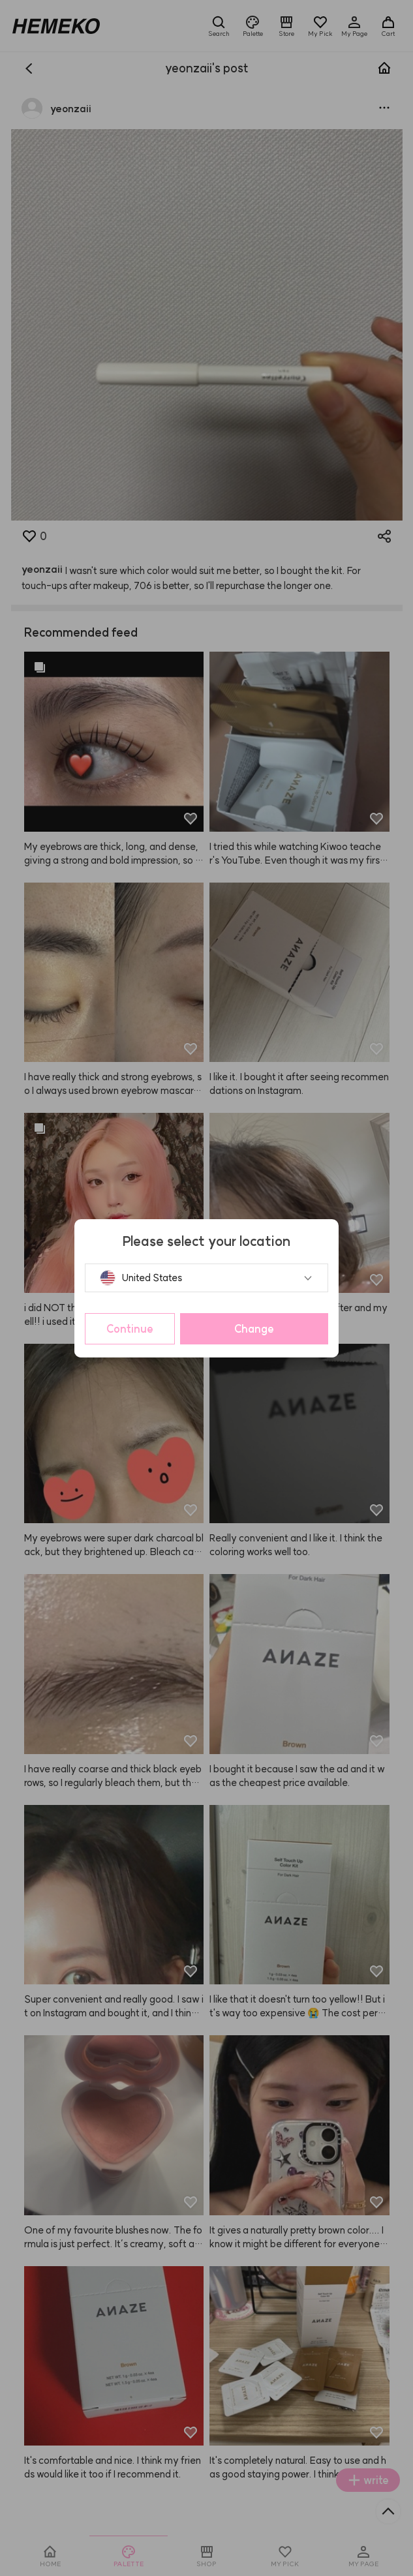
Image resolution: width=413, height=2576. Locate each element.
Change (254, 1328)
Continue (129, 1328)
